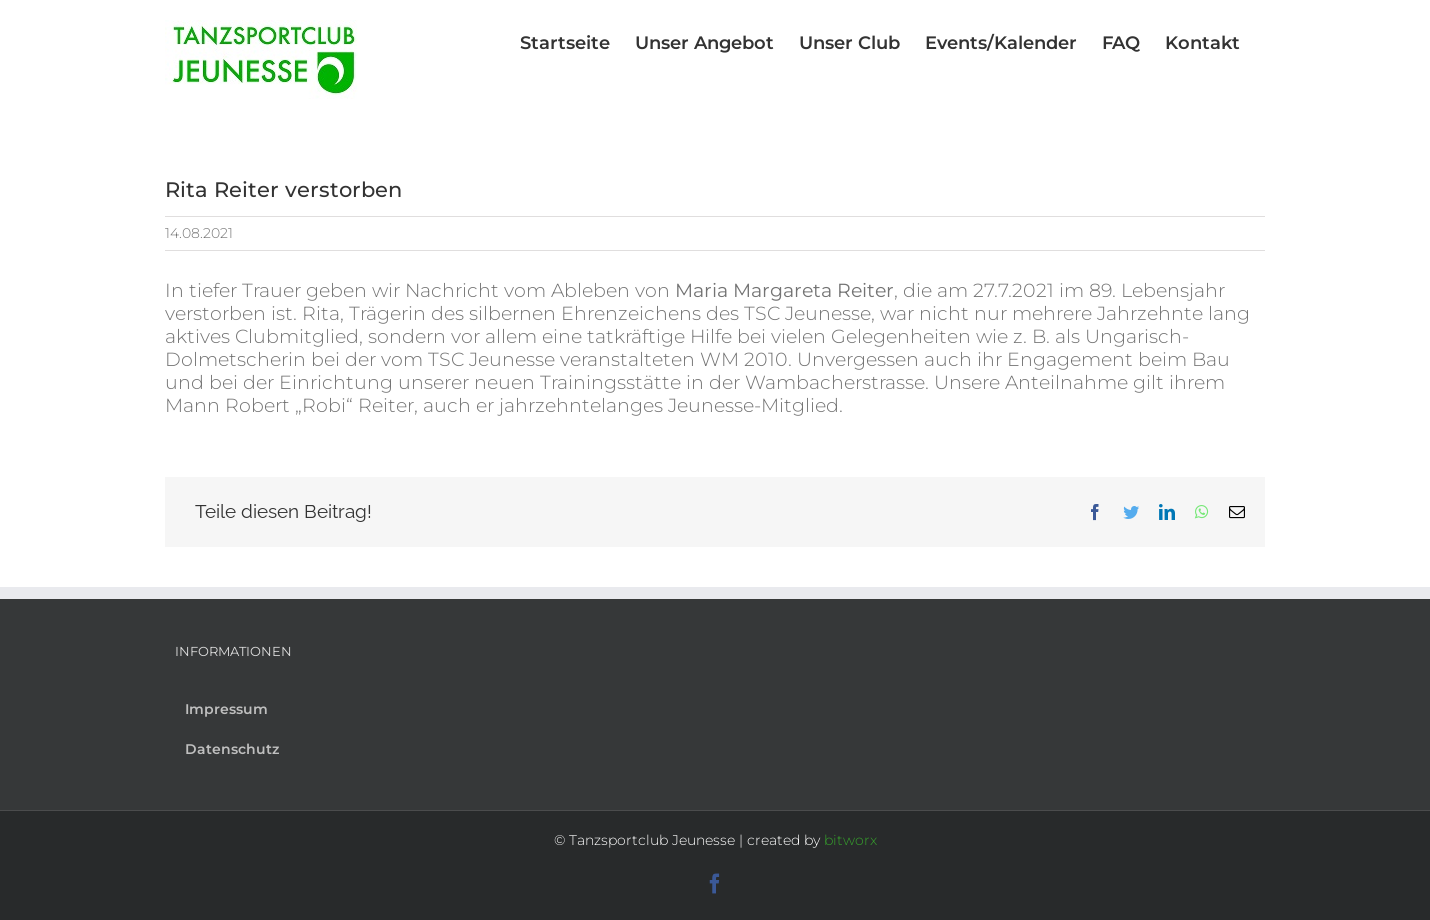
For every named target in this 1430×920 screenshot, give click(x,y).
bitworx (850, 840)
